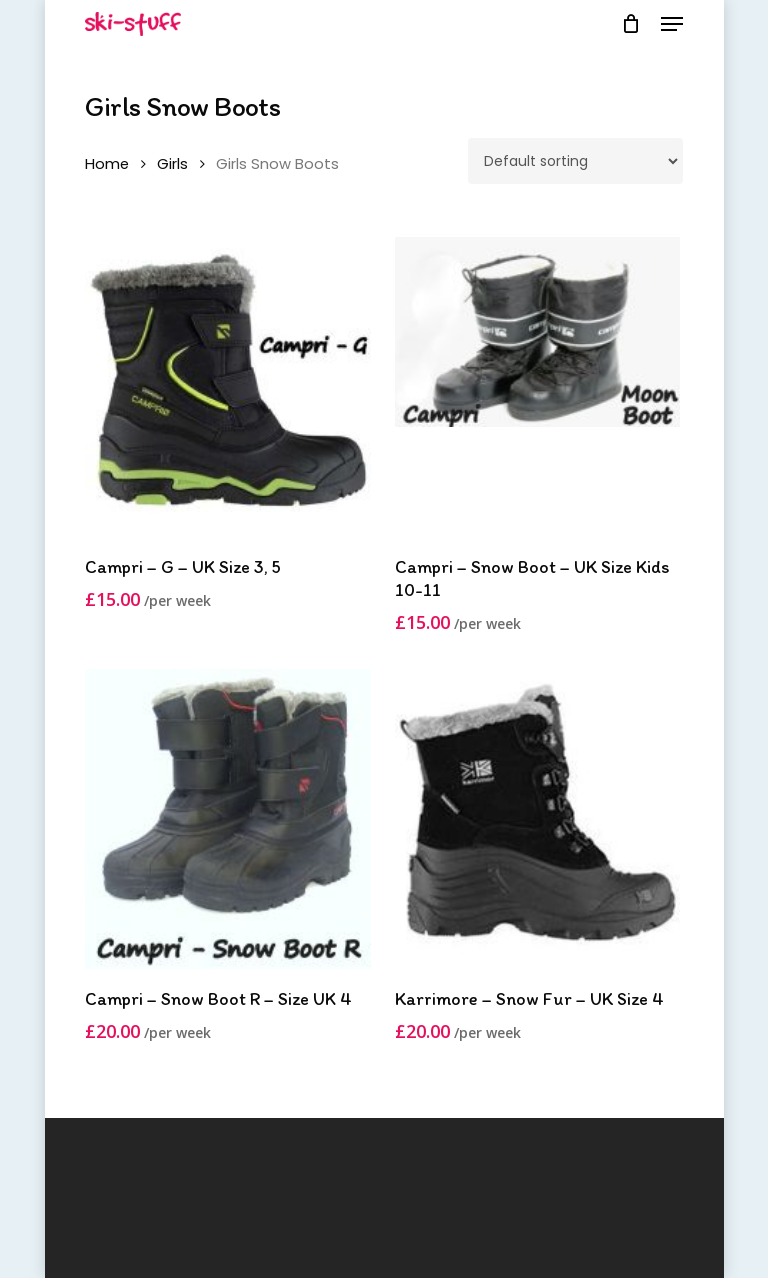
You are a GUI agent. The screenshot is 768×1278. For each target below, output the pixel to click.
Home (107, 164)
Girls (172, 164)
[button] (672, 24)
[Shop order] (575, 161)
